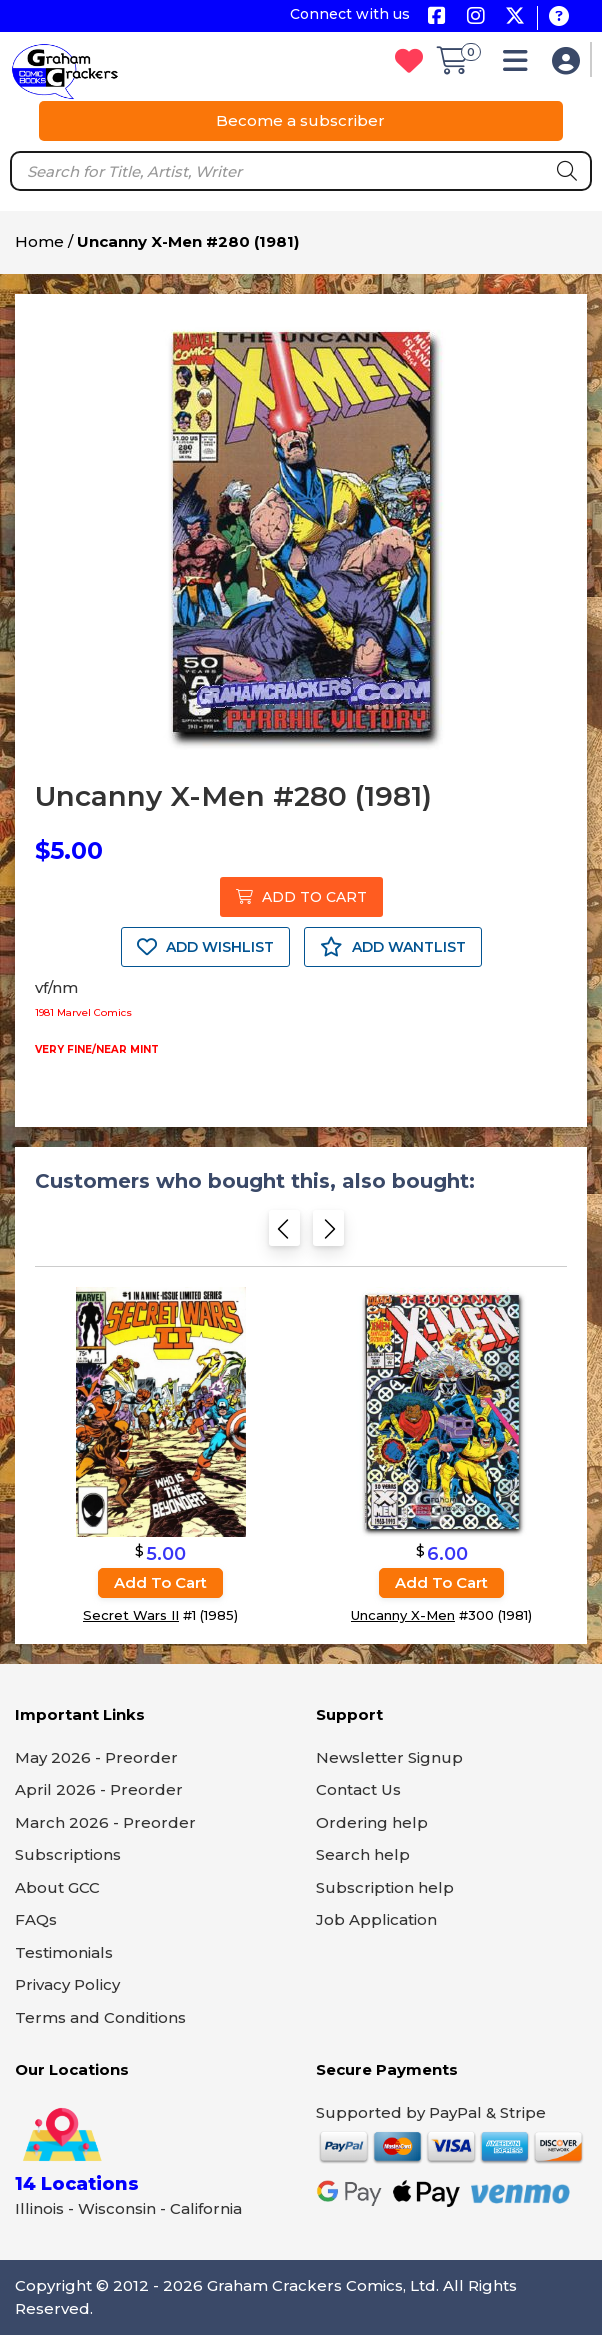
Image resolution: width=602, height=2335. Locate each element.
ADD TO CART (301, 897)
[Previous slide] (284, 1234)
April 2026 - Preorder (99, 1789)
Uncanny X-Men (403, 1615)
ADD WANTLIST (393, 947)
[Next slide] (328, 1234)
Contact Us (358, 1789)
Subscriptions (68, 1854)
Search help (363, 1854)
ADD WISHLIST (205, 947)
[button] (520, 65)
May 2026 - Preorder (96, 1757)
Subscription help (385, 1887)
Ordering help (372, 1822)
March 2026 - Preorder (105, 1822)
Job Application (376, 1919)
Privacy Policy (67, 1984)
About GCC (57, 1887)
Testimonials (64, 1952)
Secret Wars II (131, 1615)
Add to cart (160, 1582)
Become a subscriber (300, 120)
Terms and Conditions (100, 2017)
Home (39, 241)
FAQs (36, 1919)
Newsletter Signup (389, 1757)
